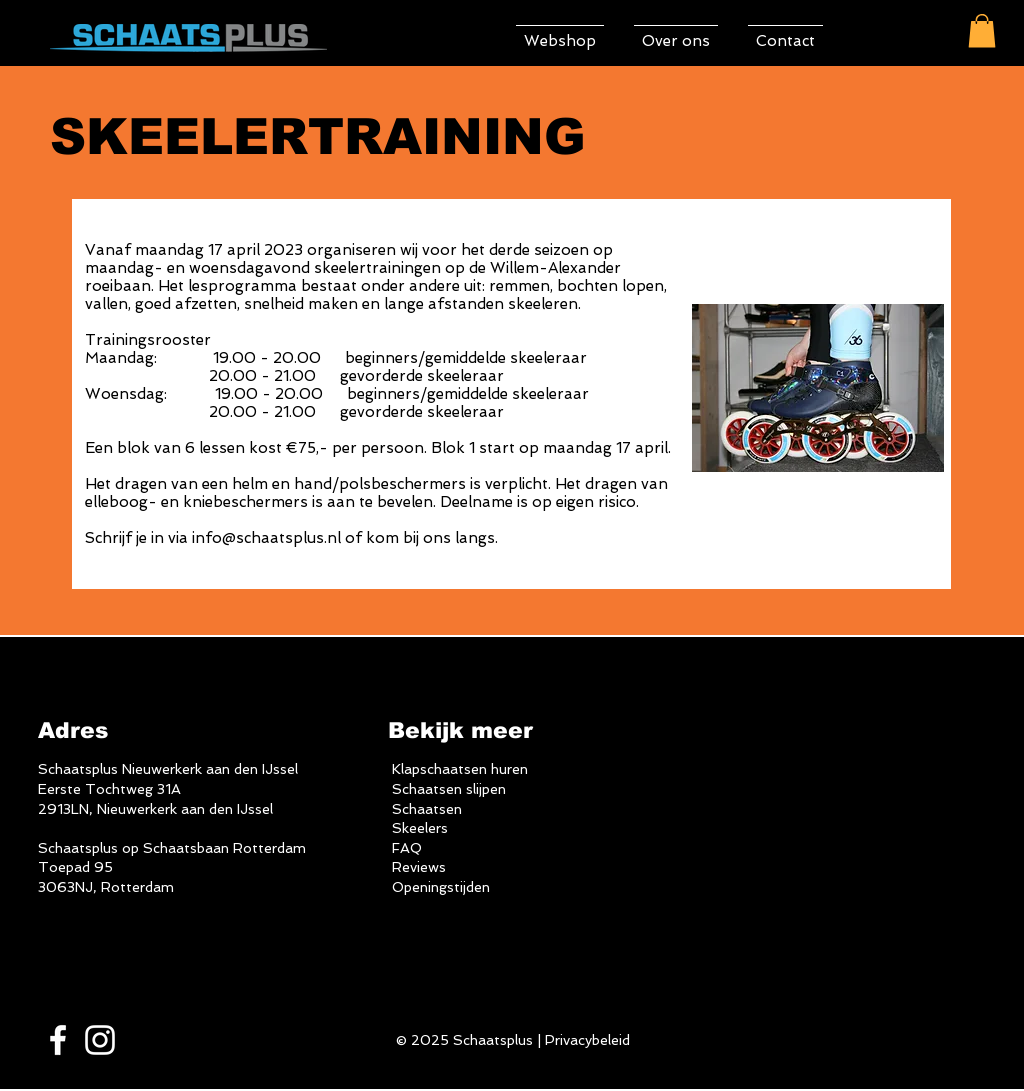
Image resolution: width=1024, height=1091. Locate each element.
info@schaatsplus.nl (266, 538)
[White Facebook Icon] (58, 1040)
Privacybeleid (587, 1040)
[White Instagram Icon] (100, 1040)
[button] (982, 30)
